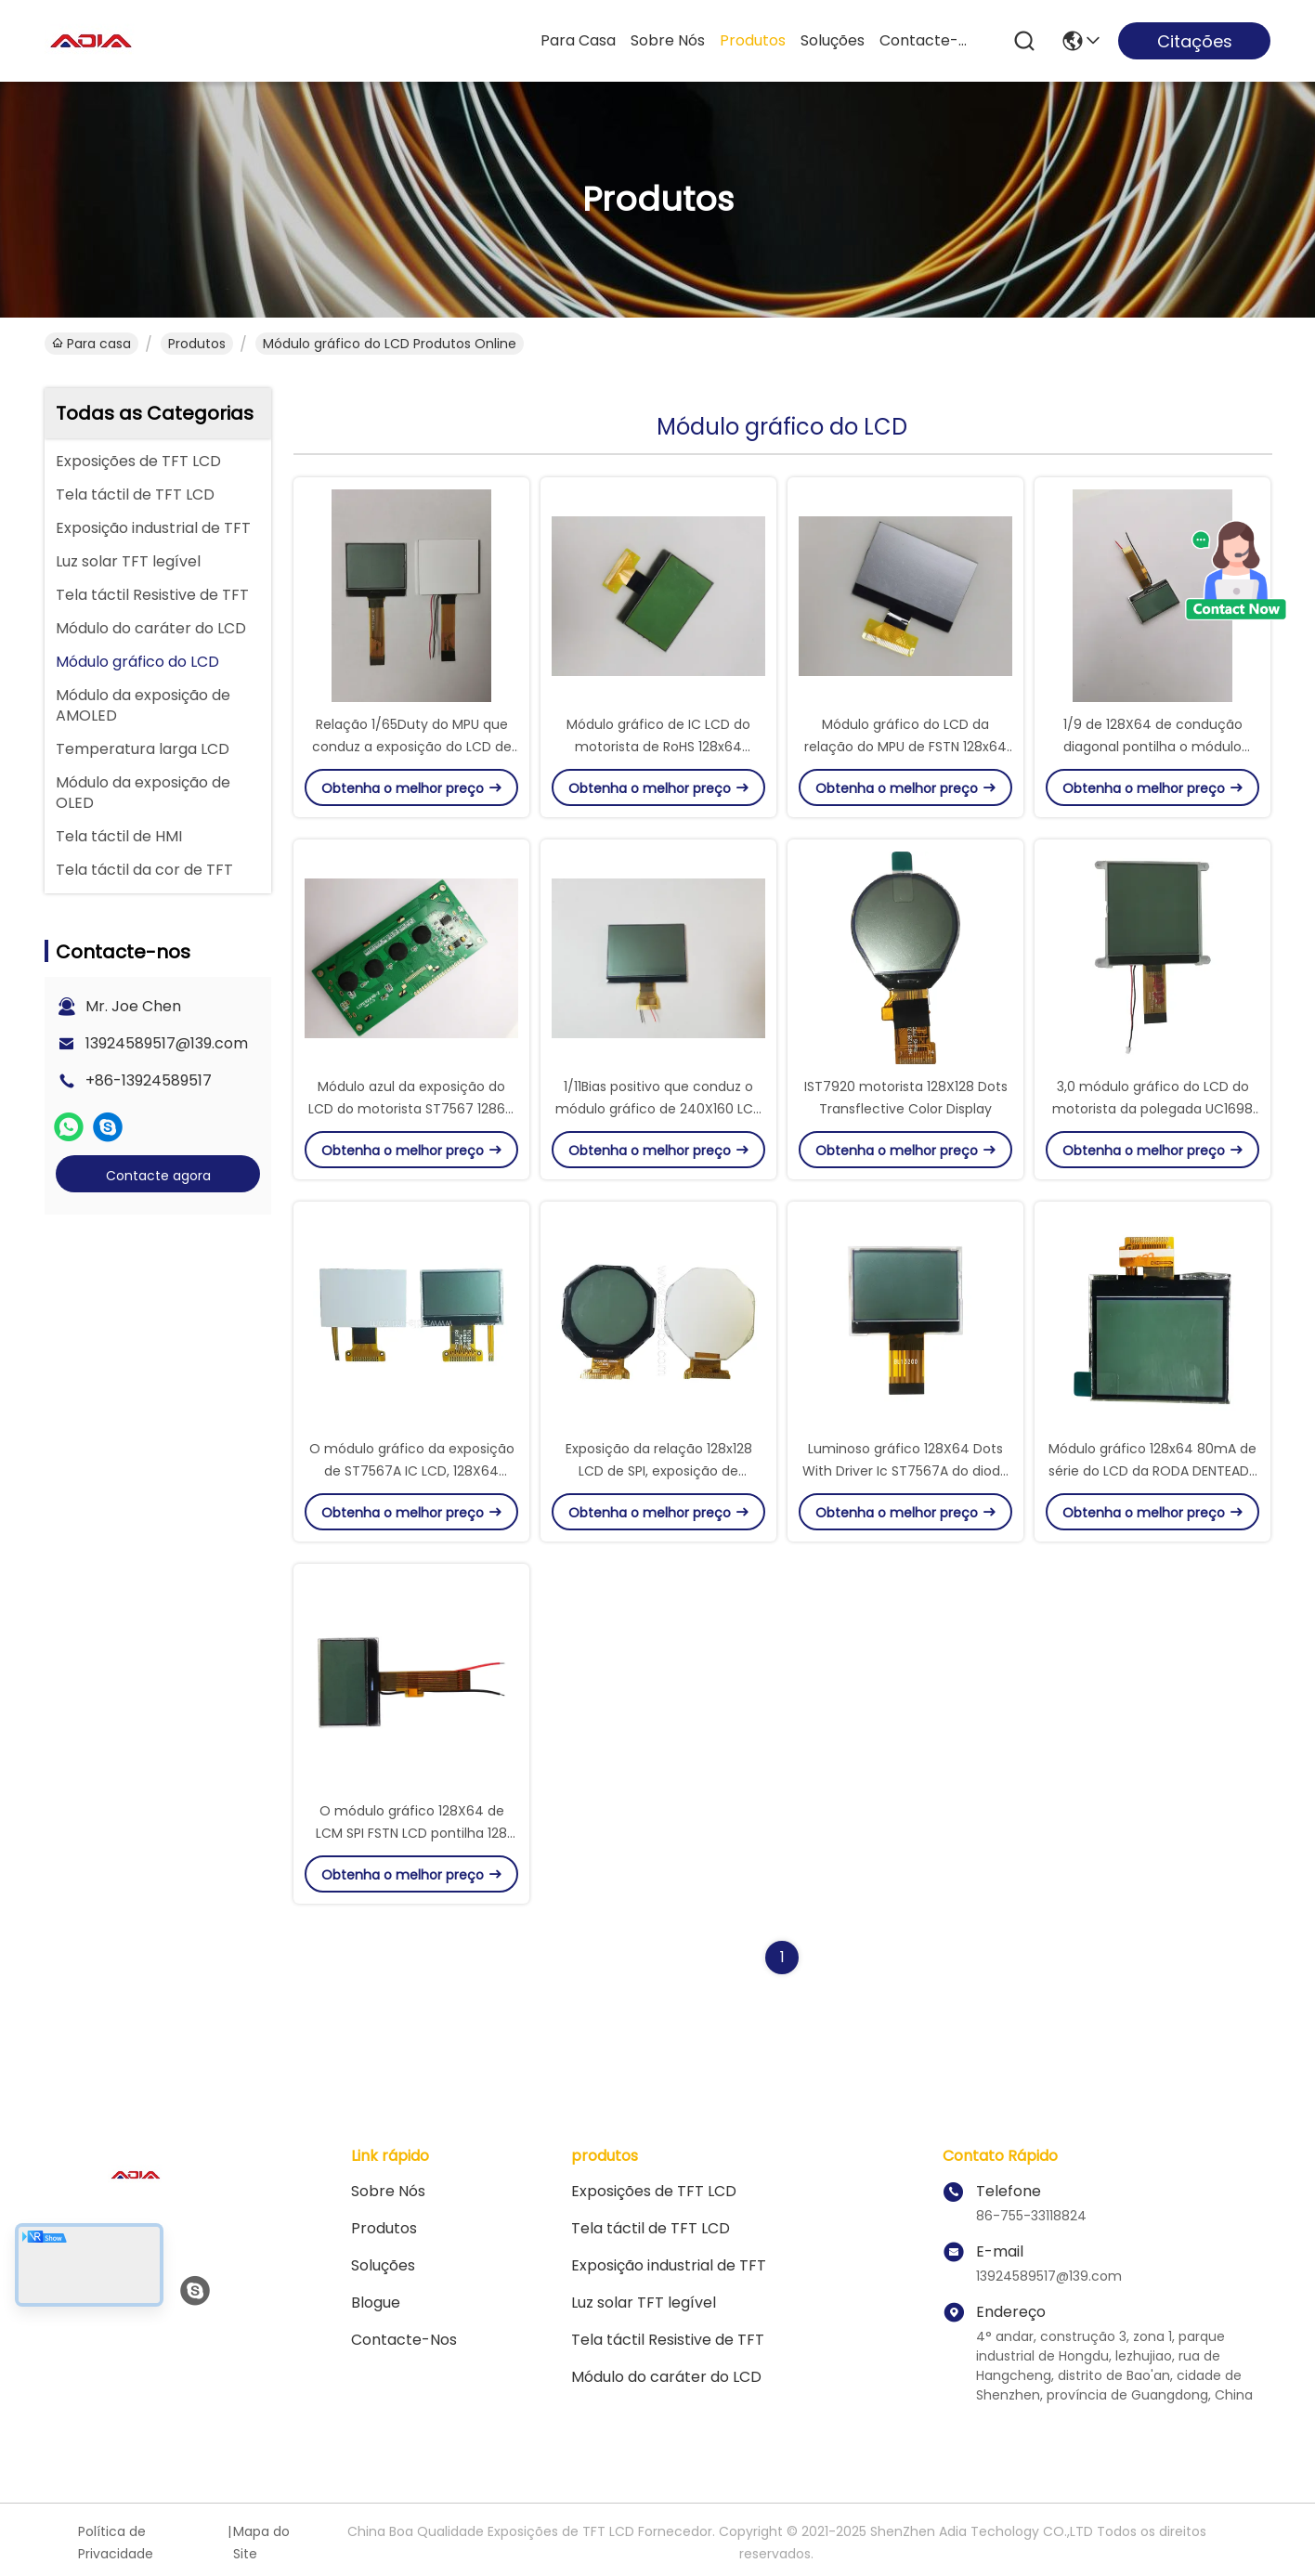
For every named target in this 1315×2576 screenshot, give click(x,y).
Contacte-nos (924, 40)
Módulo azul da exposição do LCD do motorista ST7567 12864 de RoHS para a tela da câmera (411, 1108)
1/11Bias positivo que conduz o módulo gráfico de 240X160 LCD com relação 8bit (658, 1108)
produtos (753, 40)
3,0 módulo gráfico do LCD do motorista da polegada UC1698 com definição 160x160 (1152, 1108)
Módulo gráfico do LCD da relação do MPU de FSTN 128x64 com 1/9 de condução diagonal (906, 746)
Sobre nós (668, 40)
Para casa (578, 40)
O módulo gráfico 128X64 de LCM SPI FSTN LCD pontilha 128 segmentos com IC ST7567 (411, 1833)
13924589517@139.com (166, 1043)
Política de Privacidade (115, 2542)
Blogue (375, 2302)
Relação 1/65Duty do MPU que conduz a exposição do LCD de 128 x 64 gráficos (412, 746)
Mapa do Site (261, 2542)
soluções (833, 40)
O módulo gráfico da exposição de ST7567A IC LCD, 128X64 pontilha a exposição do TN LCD (411, 1471)
